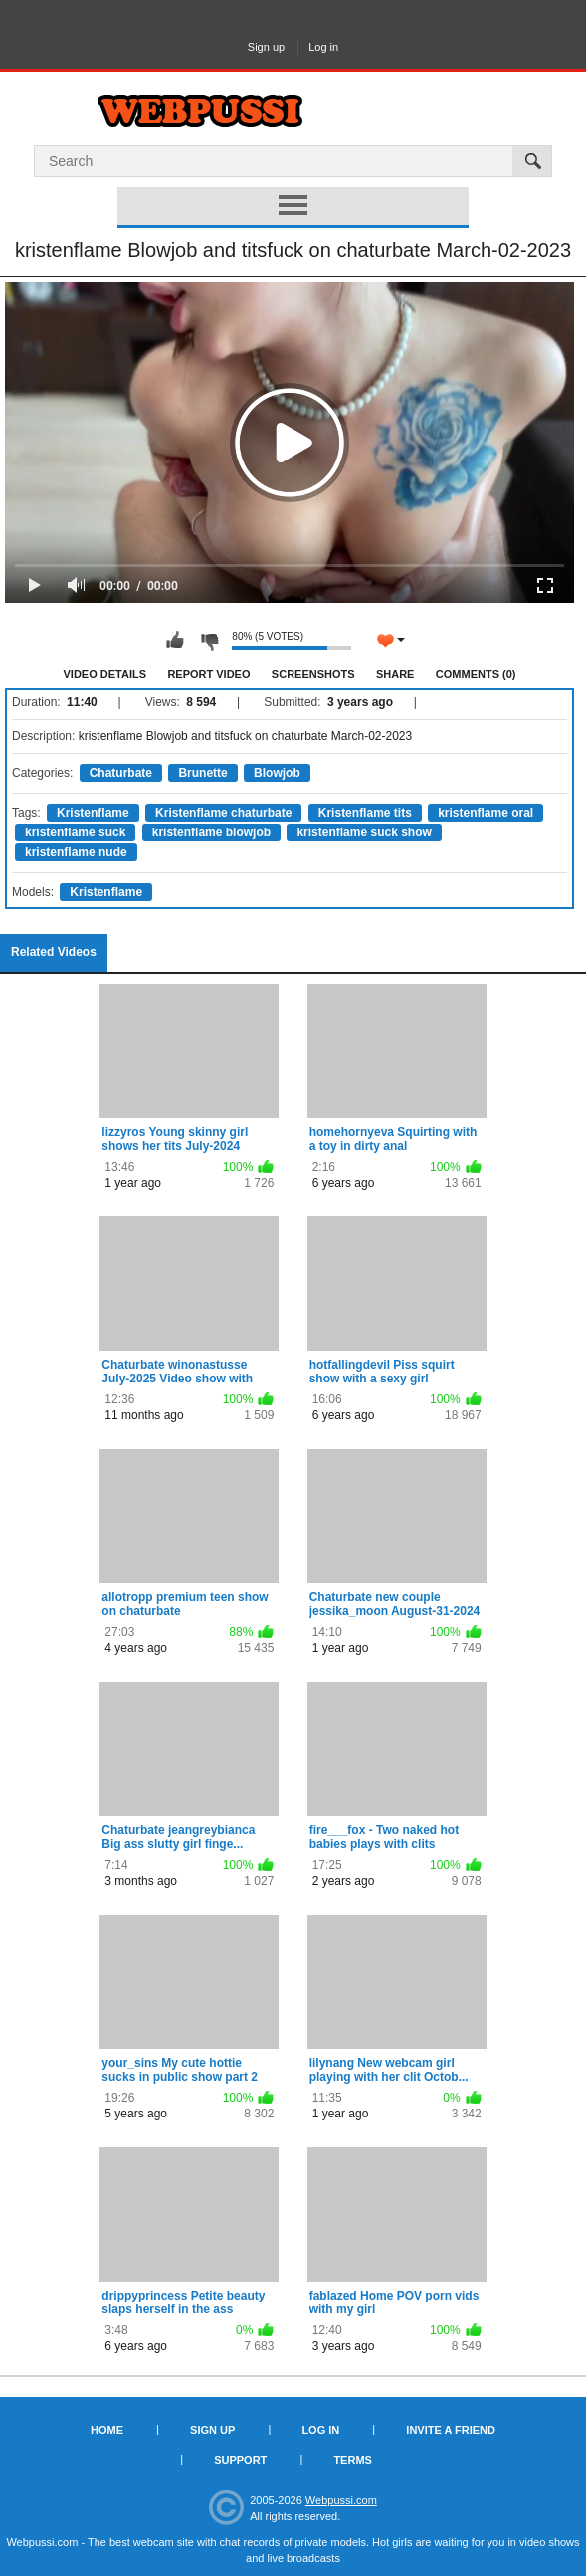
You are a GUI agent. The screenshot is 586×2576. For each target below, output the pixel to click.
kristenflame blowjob (211, 832)
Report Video (208, 674)
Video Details (105, 674)
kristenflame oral (485, 813)
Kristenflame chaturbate (223, 813)
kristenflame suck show (363, 832)
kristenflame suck (75, 832)
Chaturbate (121, 773)
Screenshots (313, 674)
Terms (352, 2460)
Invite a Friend (450, 2430)
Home (107, 2430)
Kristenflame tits (365, 813)
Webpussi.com (341, 2500)
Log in (323, 47)
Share (395, 674)
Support (240, 2460)
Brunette (202, 773)
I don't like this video (209, 640)
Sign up (266, 47)
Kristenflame (93, 813)
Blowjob (277, 773)
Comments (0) (476, 674)
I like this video (175, 640)
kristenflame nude (76, 852)
